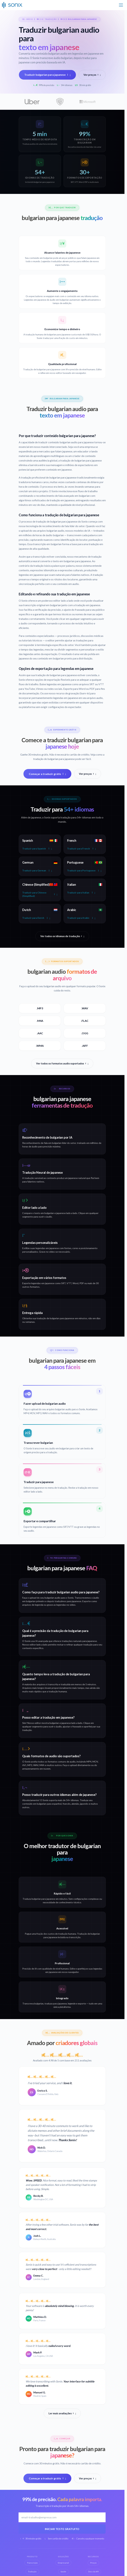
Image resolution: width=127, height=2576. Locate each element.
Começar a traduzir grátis (47, 773)
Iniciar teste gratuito (62, 2528)
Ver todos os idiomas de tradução (62, 936)
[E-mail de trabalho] (62, 2517)
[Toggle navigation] (121, 5)
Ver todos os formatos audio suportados (62, 1063)
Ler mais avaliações (62, 2413)
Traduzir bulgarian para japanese (47, 74)
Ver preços (92, 74)
